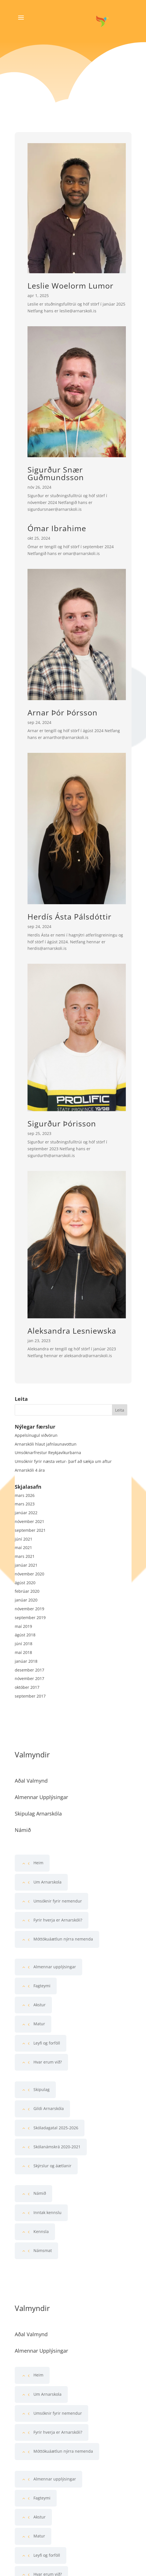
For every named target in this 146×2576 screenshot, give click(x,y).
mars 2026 (25, 1495)
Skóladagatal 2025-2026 (55, 2127)
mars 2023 (25, 1504)
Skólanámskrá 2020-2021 (57, 2146)
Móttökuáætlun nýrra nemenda (63, 1939)
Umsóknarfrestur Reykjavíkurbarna (48, 1452)
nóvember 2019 (29, 1608)
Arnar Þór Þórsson (62, 712)
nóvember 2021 (29, 1521)
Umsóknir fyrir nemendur (57, 1901)
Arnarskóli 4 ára (30, 1470)
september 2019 (30, 1617)
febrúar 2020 (27, 1591)
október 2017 (27, 1687)
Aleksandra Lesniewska (71, 1330)
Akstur (39, 2004)
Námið (39, 2193)
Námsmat (42, 2250)
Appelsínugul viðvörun (36, 1435)
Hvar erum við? (47, 2062)
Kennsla (41, 2231)
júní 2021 (23, 1539)
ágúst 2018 (25, 1634)
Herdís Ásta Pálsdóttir (69, 916)
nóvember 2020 (29, 1574)
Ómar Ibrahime (56, 528)
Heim (38, 1862)
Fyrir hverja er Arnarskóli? (57, 1920)
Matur (39, 2023)
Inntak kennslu (47, 2212)
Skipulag (41, 2089)
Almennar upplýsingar (54, 1966)
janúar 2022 (26, 1512)
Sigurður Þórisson (61, 1123)
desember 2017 (29, 1670)
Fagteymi (41, 1985)
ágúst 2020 (25, 1582)
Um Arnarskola (47, 1882)
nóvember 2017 (29, 1678)
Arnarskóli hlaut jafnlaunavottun (46, 1444)
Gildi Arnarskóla (48, 2108)
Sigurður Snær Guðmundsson (55, 473)
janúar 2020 (26, 1600)
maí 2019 (23, 1626)
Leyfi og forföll (46, 2043)
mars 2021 (25, 1556)
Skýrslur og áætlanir (52, 2165)
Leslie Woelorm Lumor (70, 285)
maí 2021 (23, 1547)
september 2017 (30, 1696)
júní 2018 (23, 1643)
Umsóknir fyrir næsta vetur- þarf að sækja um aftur (63, 1461)
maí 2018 (23, 1652)
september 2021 (30, 1530)
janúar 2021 (26, 1565)
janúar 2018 (26, 1661)
